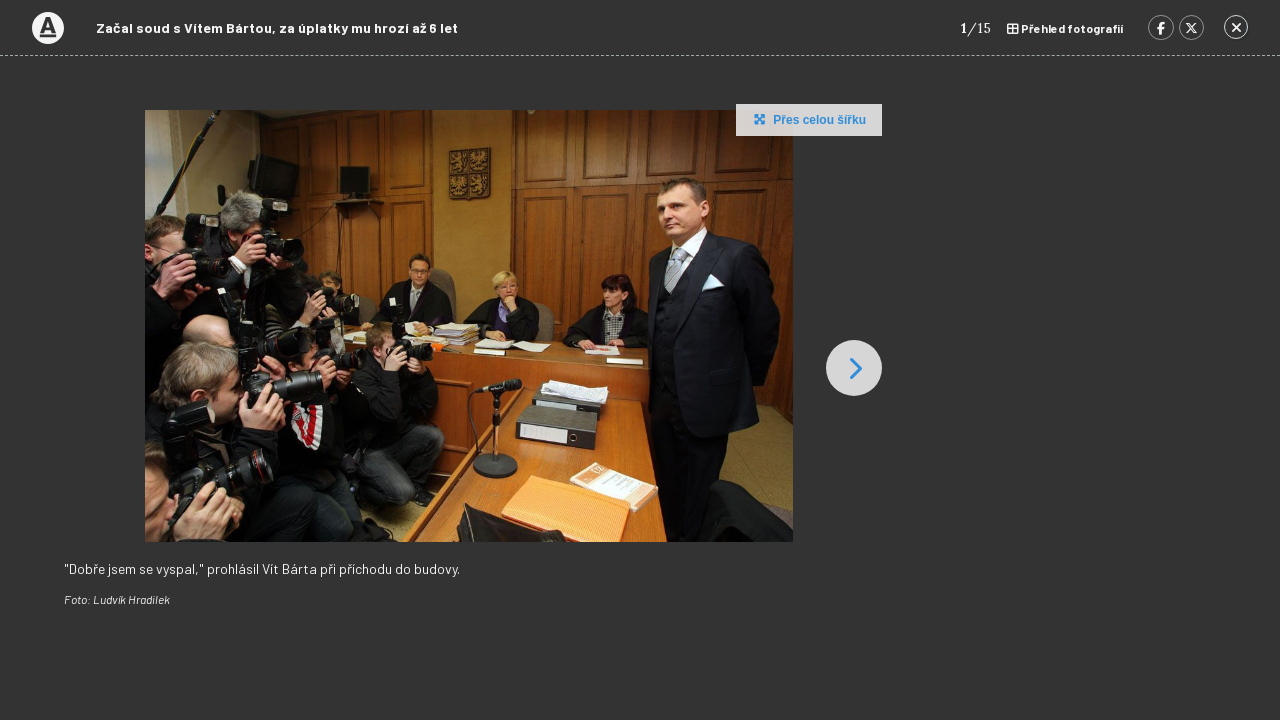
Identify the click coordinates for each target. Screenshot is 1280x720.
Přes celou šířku (807, 119)
